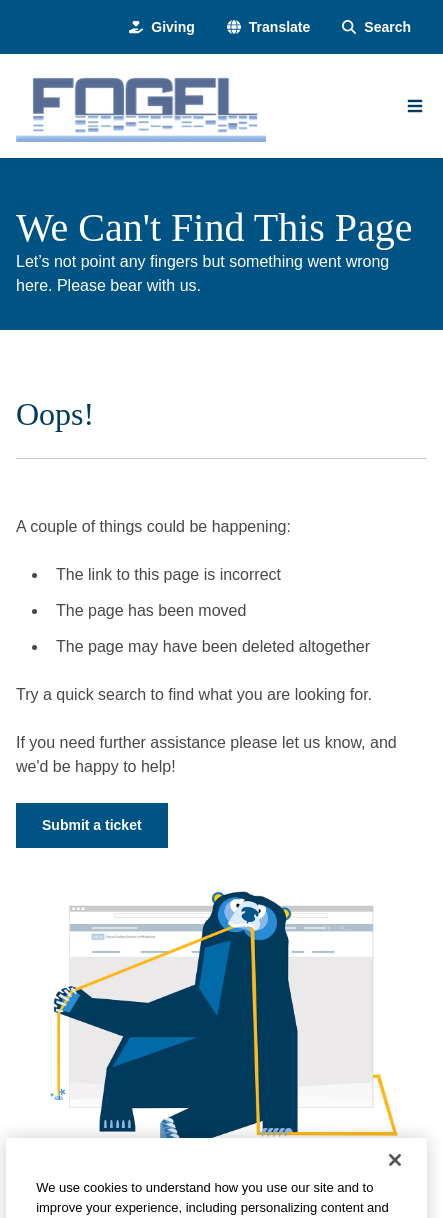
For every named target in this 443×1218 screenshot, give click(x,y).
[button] (268, 27)
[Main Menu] (415, 106)
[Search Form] (376, 27)
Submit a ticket (92, 825)
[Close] (395, 1173)
